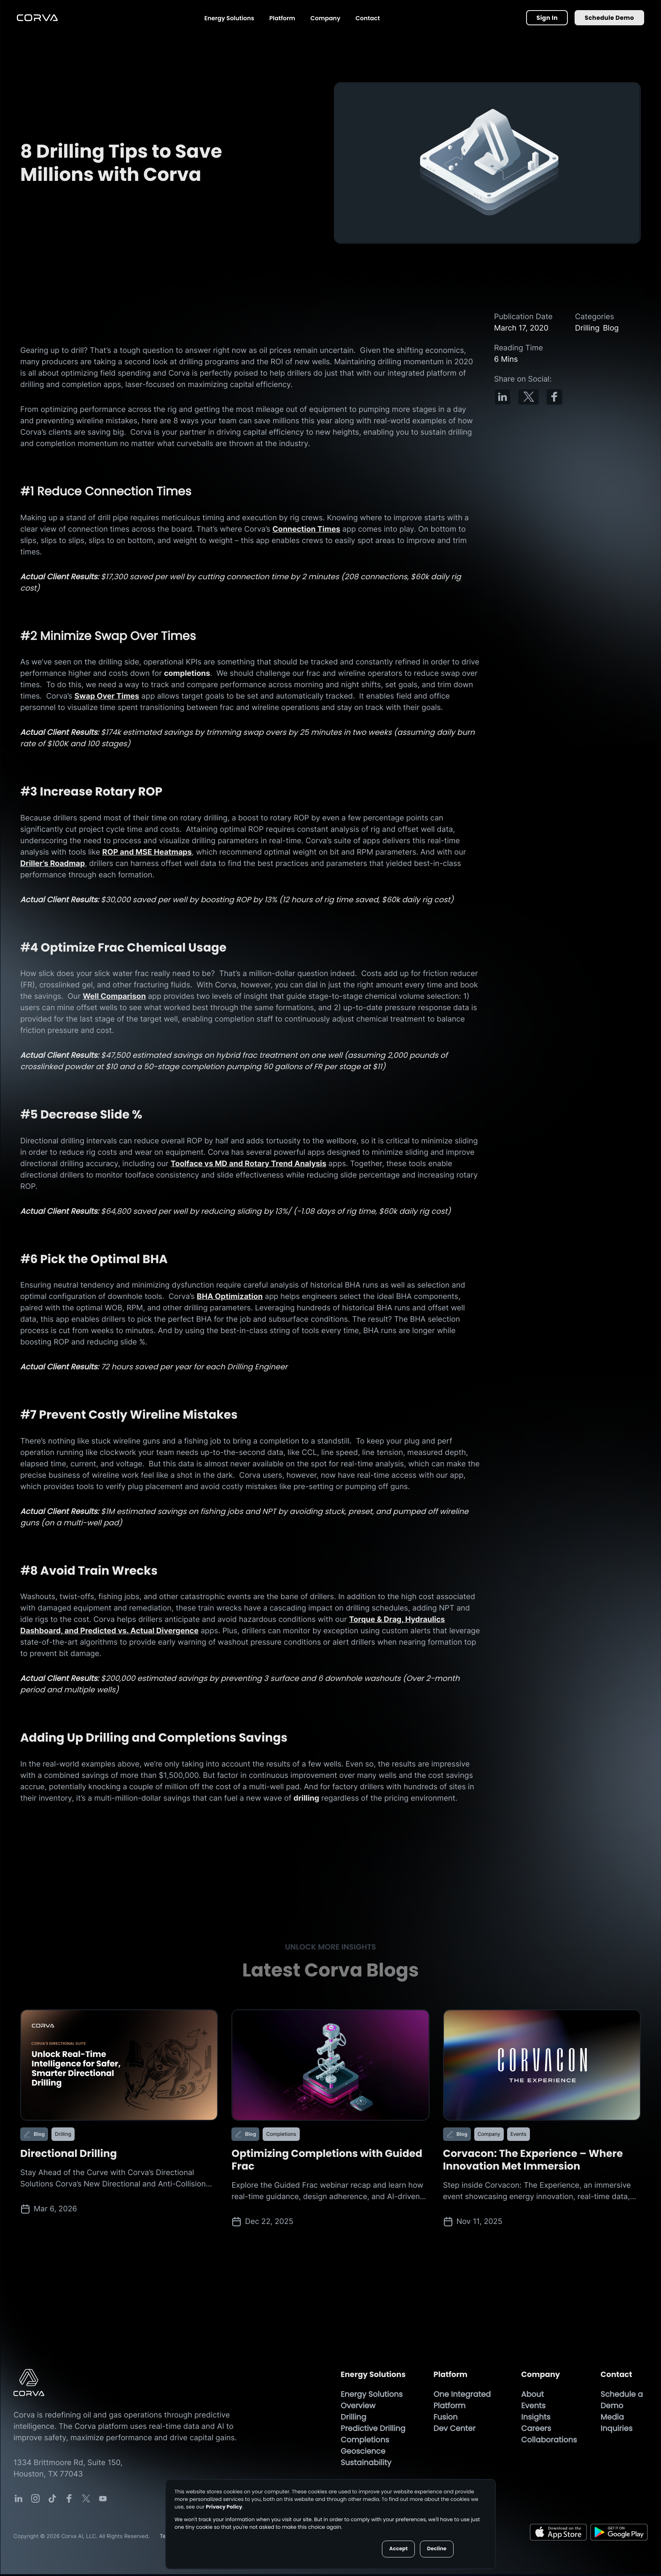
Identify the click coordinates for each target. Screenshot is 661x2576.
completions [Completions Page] (187, 674)
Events (533, 2407)
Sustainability (366, 2464)
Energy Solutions (229, 18)
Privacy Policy (224, 2507)
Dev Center (454, 2430)
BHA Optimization (230, 1297)
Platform (282, 18)
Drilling (353, 2419)
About (532, 2396)
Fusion (445, 2419)
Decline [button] (436, 2548)
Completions (365, 2441)
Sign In (547, 17)
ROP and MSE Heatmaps (147, 852)
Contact (367, 18)
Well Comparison (114, 997)
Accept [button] (398, 2548)
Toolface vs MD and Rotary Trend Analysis (248, 1164)
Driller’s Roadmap (52, 864)
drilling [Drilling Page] (306, 1800)
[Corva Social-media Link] (18, 2500)
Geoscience (363, 2453)
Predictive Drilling (373, 2430)
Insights (535, 2419)
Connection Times (306, 529)
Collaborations (549, 2441)
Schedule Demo (609, 17)
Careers (536, 2430)
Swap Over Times (106, 696)
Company (325, 18)
